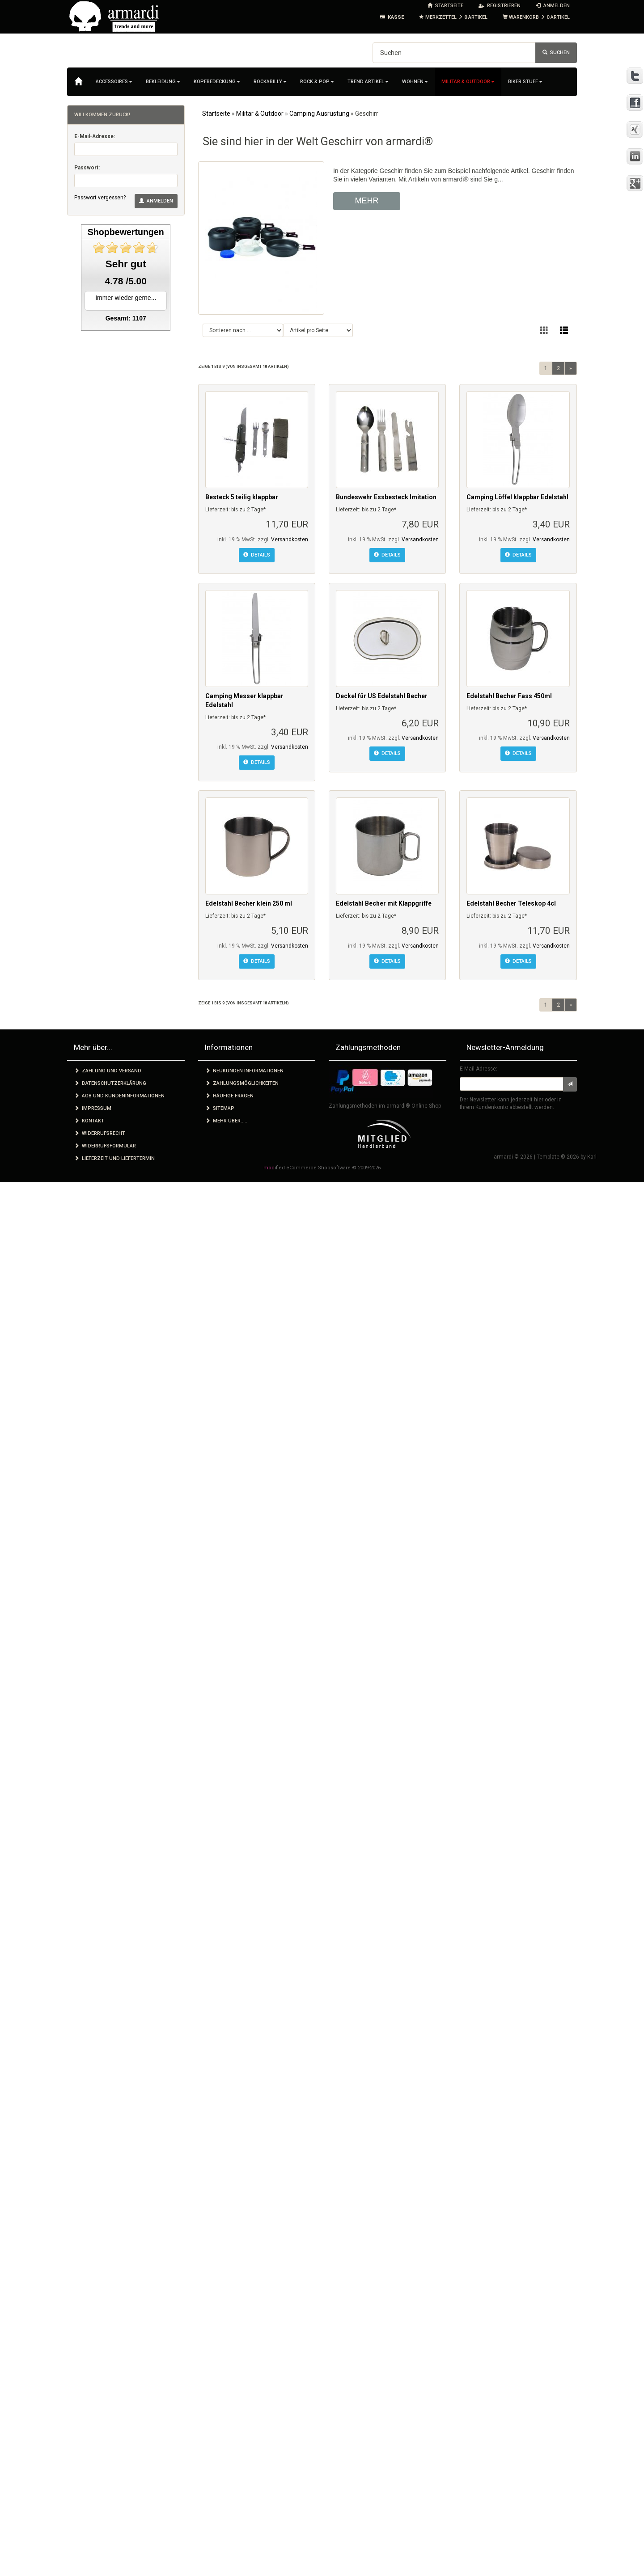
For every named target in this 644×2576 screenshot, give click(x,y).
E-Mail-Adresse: (94, 136)
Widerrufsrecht (99, 1133)
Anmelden (156, 201)
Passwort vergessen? (100, 197)
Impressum (92, 1108)
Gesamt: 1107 (126, 318)
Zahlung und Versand (107, 1071)
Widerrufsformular (105, 1146)
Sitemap (219, 1108)
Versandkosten (289, 539)
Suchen (556, 52)
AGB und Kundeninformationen (119, 1096)
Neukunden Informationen (244, 1071)
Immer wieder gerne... (125, 297)
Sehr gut (126, 264)
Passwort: (87, 167)
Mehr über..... (226, 1121)
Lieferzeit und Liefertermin (114, 1158)
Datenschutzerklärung (110, 1083)
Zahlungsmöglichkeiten (242, 1083)
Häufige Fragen (229, 1096)
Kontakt (89, 1121)
